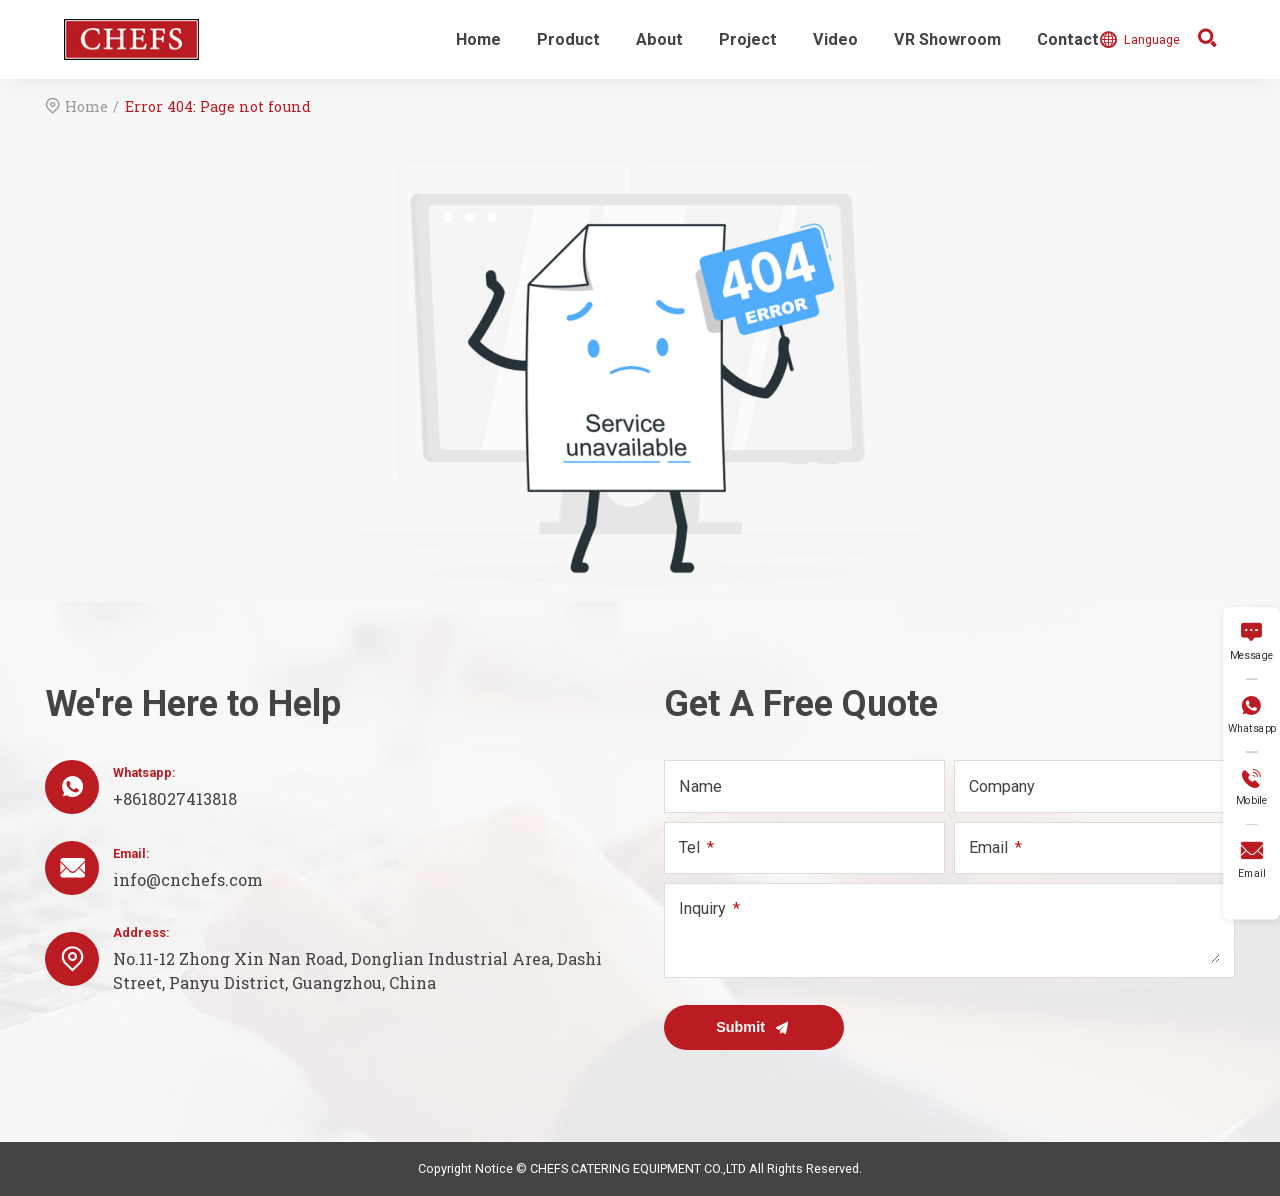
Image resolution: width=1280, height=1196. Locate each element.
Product (568, 39)
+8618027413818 (175, 798)
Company (1002, 786)
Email (988, 847)
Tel (689, 847)
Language (1139, 40)
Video (835, 39)
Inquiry (702, 908)
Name (700, 786)
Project (748, 39)
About (659, 39)
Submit (753, 1028)
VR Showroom (947, 39)
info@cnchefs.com (188, 879)
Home (478, 39)
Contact (1068, 39)
